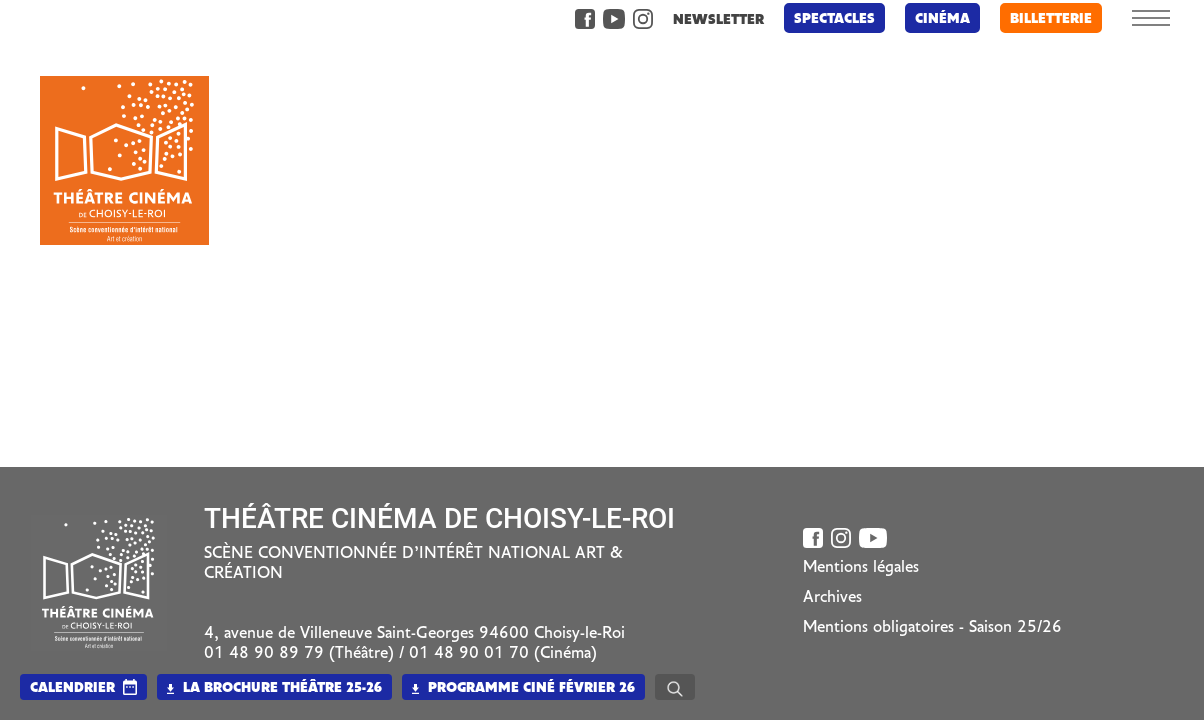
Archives (832, 598)
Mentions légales (861, 568)
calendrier (72, 688)
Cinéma (936, 19)
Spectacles (828, 19)
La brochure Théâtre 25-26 (274, 688)
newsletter (712, 20)
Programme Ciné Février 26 (523, 688)
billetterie (1045, 19)
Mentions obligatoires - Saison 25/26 (932, 628)
